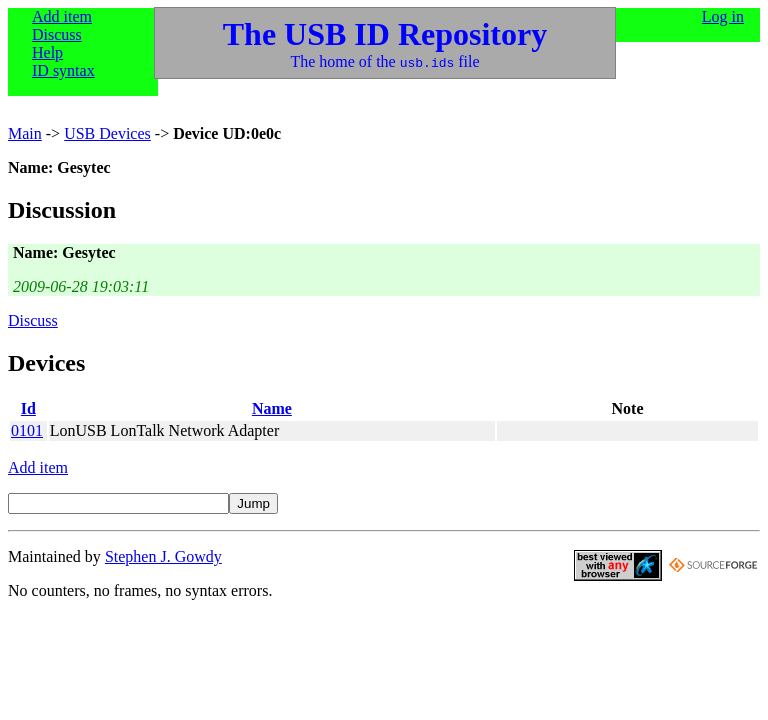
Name (272, 408)
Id (28, 408)
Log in (723, 16)
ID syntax (63, 70)
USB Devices (107, 133)
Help (47, 52)
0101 (27, 430)
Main (25, 133)
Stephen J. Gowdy (163, 556)
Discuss (57, 34)
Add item (62, 16)
